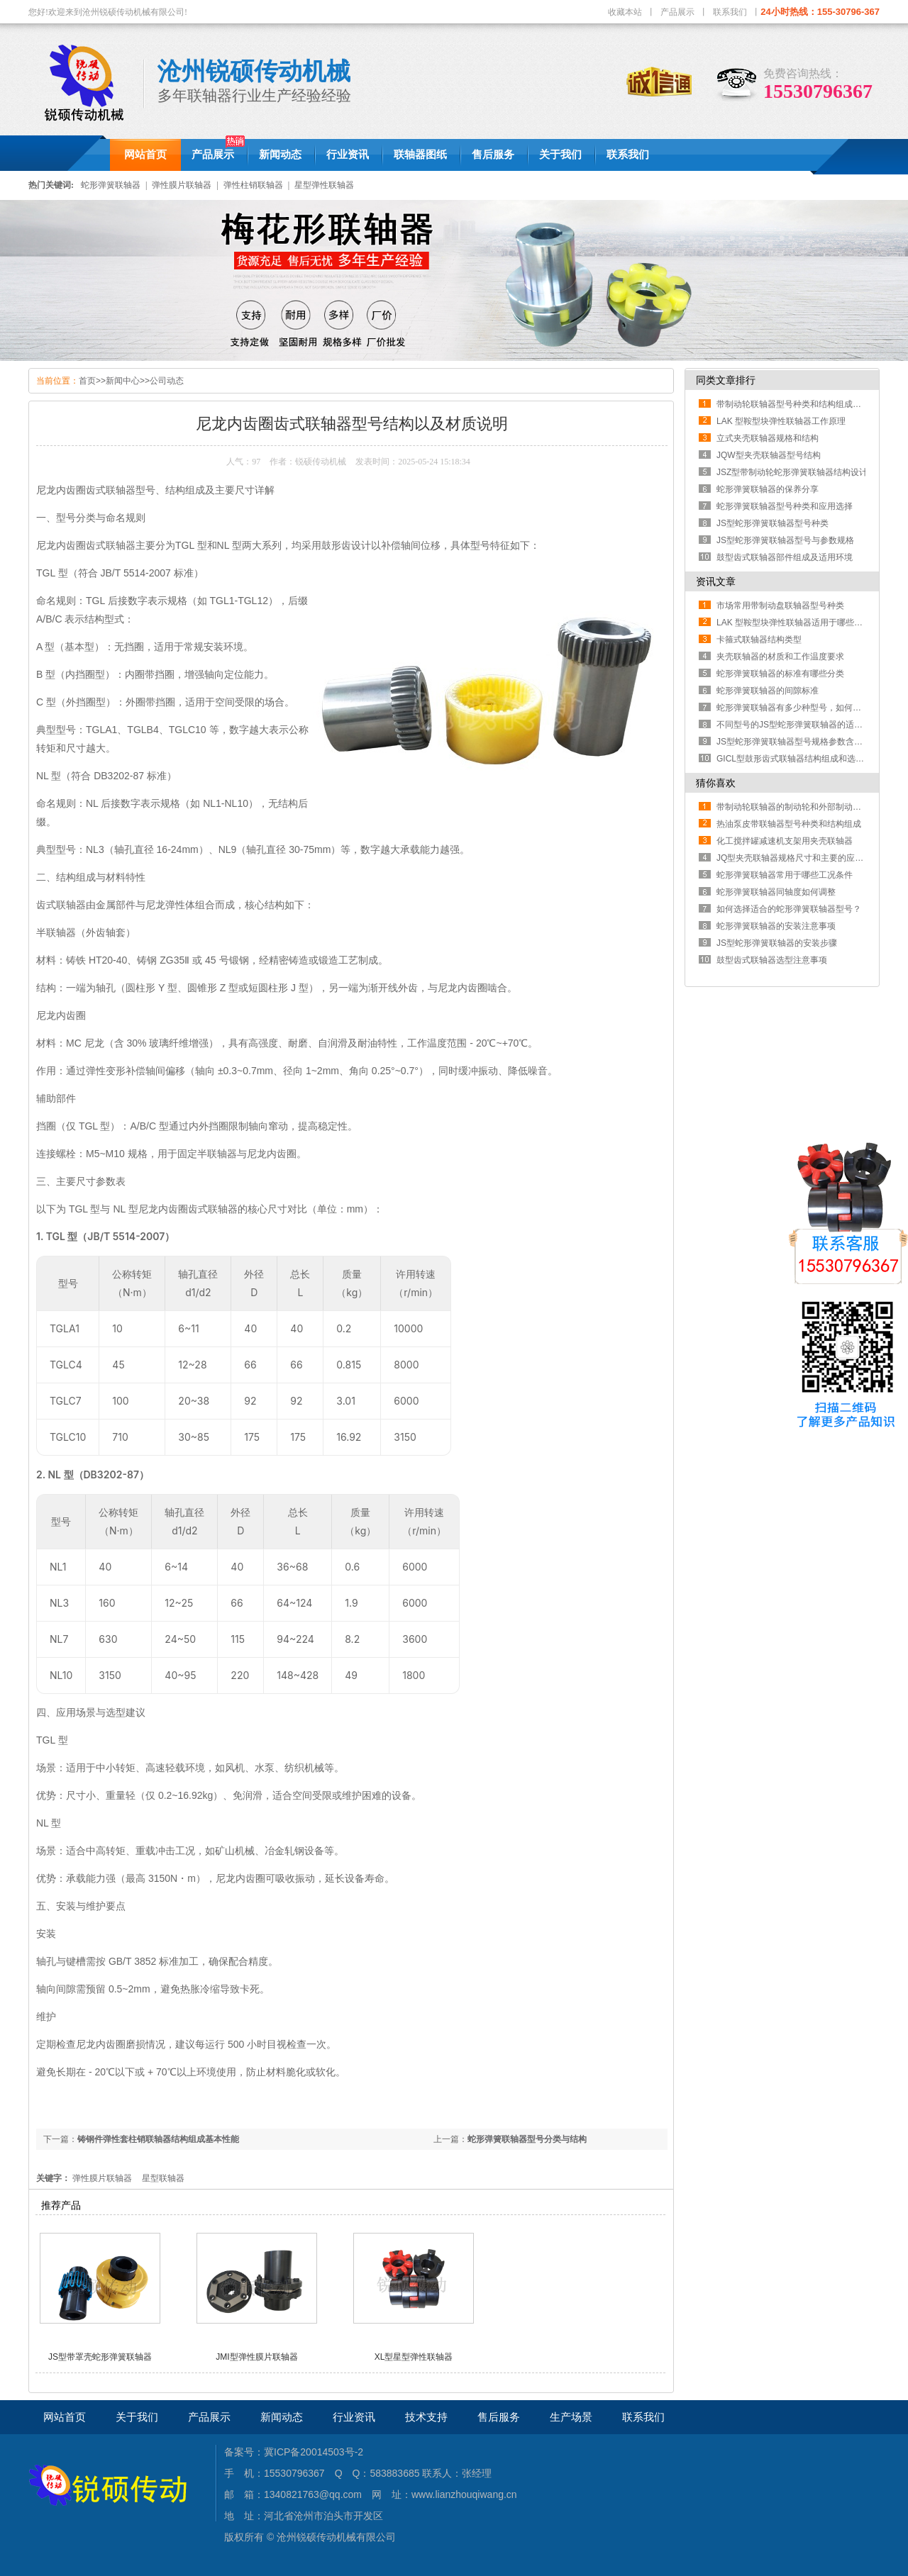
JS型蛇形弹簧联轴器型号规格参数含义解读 (798, 742)
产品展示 (677, 12)
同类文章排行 (725, 380)
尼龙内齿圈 (101, 2044)
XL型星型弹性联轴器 (414, 2357)
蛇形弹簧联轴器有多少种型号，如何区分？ (797, 708)
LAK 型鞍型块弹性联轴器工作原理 (781, 421)
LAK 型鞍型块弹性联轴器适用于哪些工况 (793, 623)
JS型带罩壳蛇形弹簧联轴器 (100, 2357)
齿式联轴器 (61, 904)
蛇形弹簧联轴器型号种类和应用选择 (784, 506)
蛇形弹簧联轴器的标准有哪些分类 (780, 674)
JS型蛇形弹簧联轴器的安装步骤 (776, 943)
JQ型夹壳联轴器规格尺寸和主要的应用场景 (798, 858)
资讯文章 (716, 581)
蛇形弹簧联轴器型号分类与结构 (527, 2139)
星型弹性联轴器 (324, 185)
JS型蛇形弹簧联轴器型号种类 (772, 523)
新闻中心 (123, 381)
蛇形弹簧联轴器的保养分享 (767, 489)
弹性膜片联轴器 (181, 185)
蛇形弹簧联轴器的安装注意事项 (776, 926)
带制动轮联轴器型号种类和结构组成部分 (793, 404)
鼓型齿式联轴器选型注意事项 (771, 960)
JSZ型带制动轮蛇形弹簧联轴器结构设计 (792, 472)
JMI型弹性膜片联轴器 (256, 2357)
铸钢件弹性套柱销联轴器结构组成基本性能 (158, 2139)
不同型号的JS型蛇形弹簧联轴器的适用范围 (798, 725)
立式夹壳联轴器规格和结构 (767, 438)
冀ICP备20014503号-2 (313, 2452)
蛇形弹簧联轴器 (110, 185)
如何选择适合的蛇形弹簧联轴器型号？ (788, 909)
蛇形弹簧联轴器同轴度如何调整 (776, 892)
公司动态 (167, 381)
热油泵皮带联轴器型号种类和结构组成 (788, 824)
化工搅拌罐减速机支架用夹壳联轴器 (784, 841)
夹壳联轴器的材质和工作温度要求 (780, 657)
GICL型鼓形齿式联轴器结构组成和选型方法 (798, 759)
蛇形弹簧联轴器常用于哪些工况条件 (784, 875)
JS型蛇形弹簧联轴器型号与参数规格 (785, 540)
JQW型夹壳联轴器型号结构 (768, 455)
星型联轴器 (163, 2178)
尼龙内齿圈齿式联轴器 (85, 545)
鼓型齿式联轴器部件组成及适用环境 (784, 557)
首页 (87, 381)
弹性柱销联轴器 (253, 185)
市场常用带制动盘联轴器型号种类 (780, 605)
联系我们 (730, 12)
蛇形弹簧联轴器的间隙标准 (767, 691)
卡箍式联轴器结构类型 (759, 640)
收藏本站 (625, 12)
